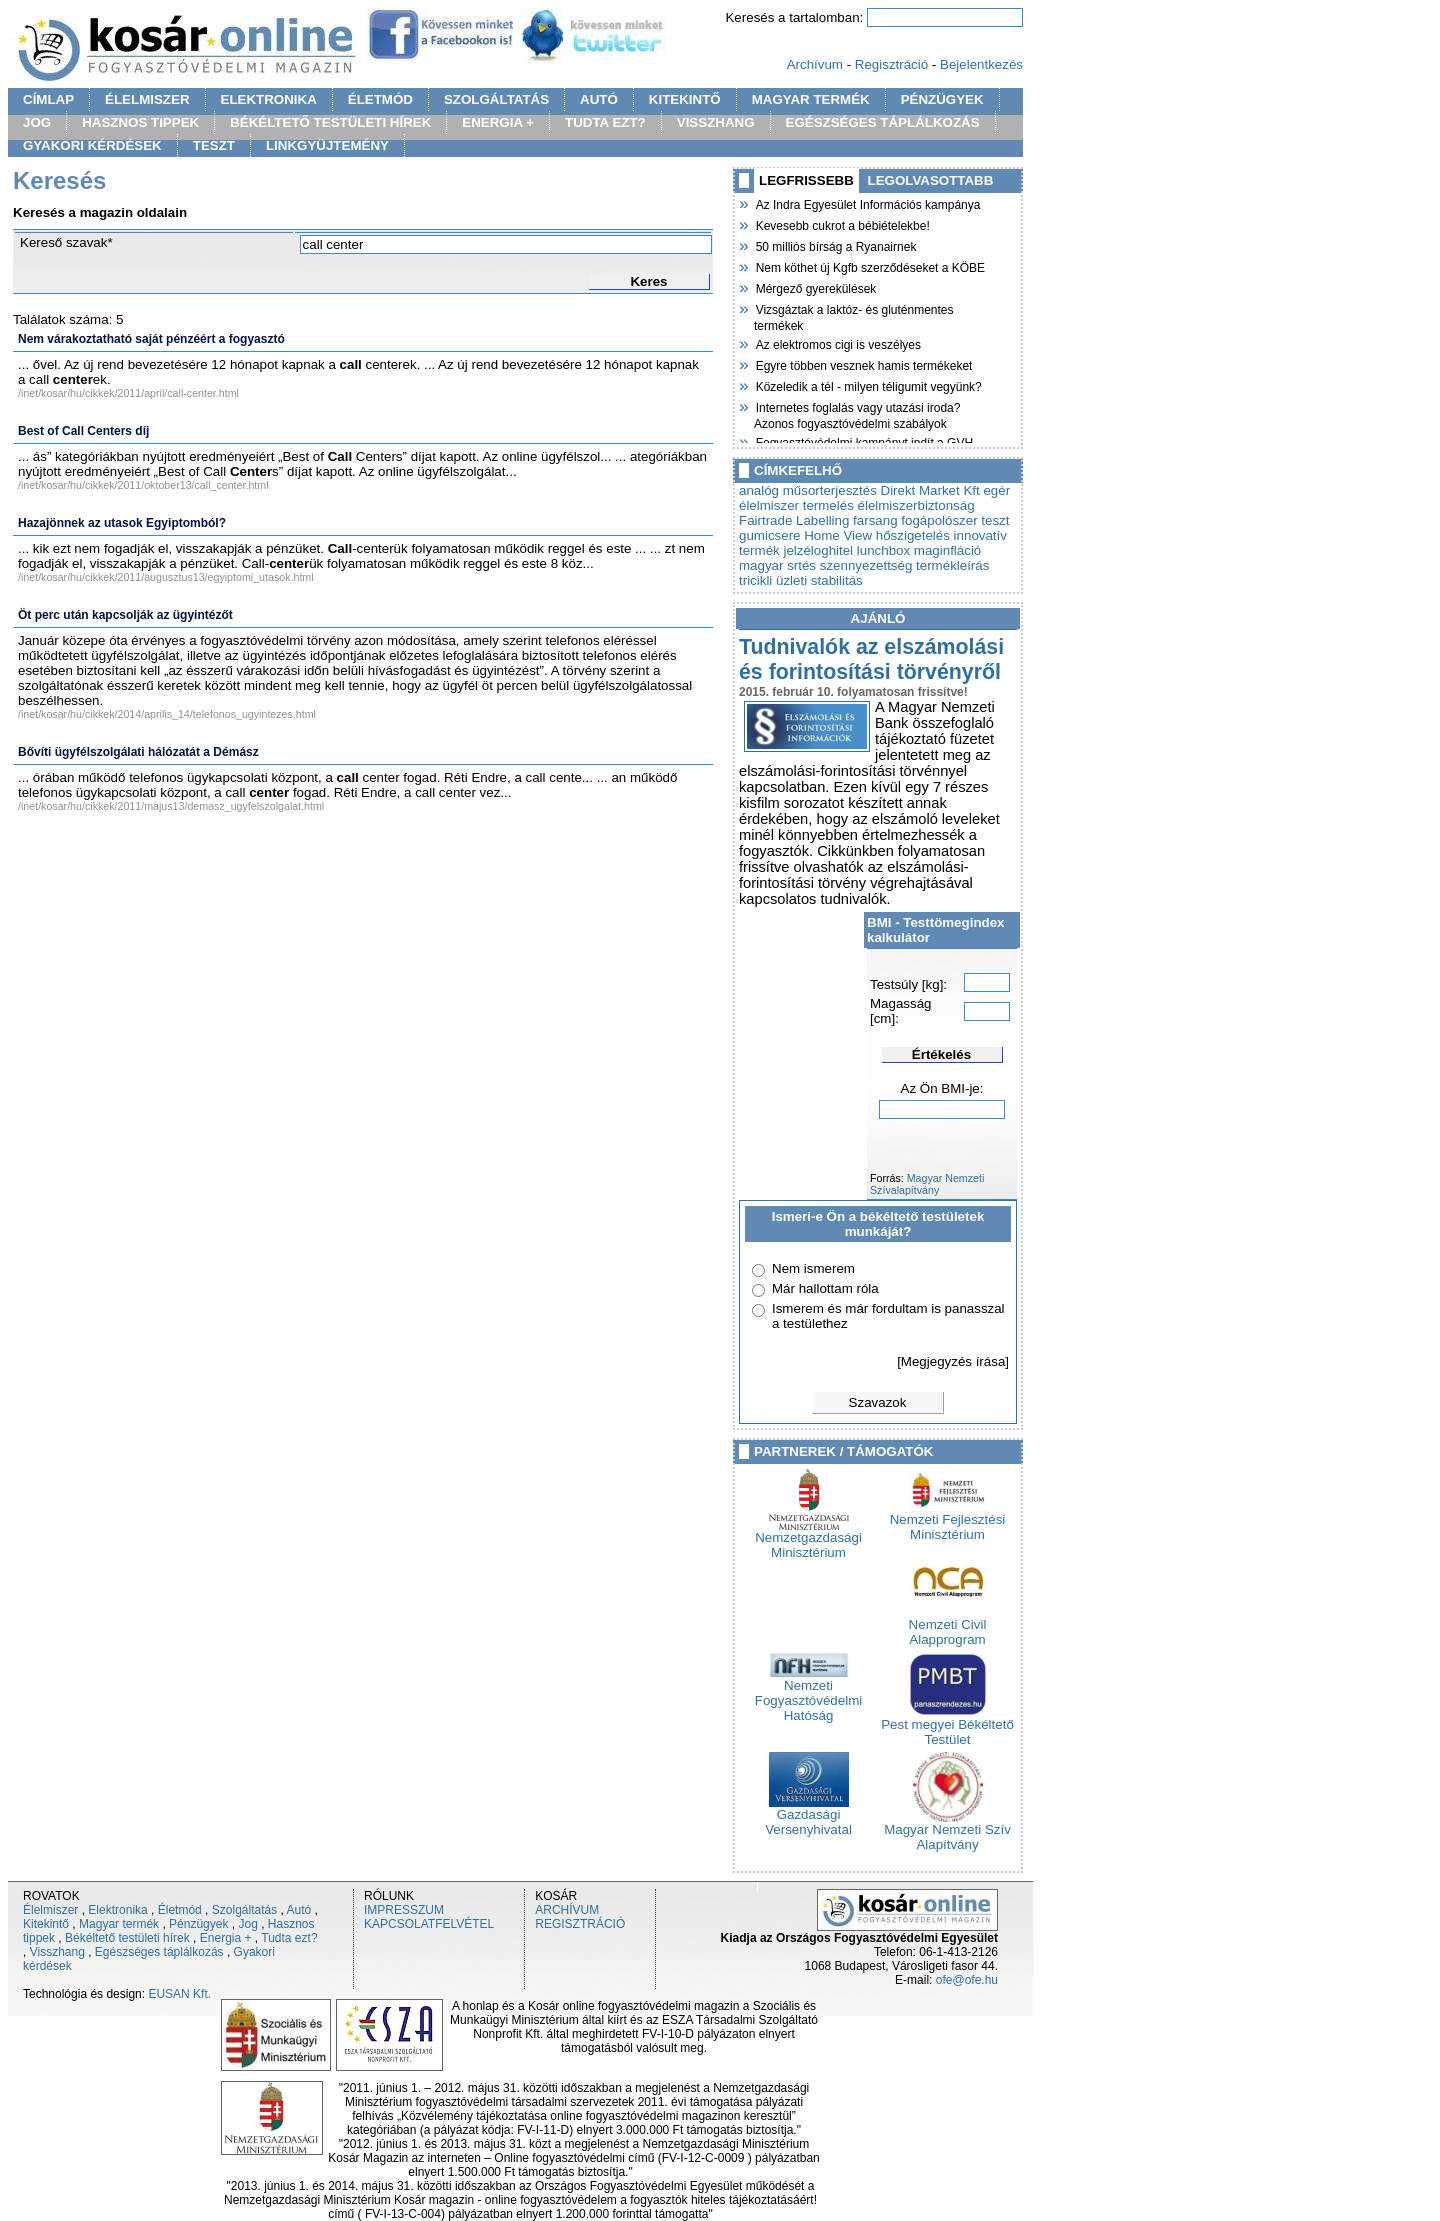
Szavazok (878, 1402)
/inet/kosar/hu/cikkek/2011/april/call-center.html (128, 393)
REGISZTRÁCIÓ (580, 1924)
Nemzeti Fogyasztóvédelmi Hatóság (808, 1694)
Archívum (815, 64)
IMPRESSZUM (404, 1910)
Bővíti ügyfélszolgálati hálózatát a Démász (138, 752)
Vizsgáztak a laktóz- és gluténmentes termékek (854, 315)
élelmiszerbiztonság (916, 505)
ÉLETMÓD (380, 99)
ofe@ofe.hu (967, 1980)
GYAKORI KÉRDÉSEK (92, 145)
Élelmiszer (50, 1910)
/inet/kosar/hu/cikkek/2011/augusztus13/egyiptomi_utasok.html (166, 577)
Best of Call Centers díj (83, 431)
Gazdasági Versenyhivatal (808, 1816)
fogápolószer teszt (955, 520)
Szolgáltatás (244, 1910)
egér (996, 490)
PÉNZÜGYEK (942, 99)
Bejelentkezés (981, 64)
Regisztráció (891, 64)
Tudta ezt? (289, 1938)
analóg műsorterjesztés (808, 490)
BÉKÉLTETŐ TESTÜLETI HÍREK (330, 122)
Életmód (180, 1910)
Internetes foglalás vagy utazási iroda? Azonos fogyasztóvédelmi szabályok (857, 413)
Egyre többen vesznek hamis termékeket (863, 364)
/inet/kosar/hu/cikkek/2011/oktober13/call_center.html (143, 485)
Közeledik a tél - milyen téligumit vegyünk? (868, 385)
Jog (247, 1924)
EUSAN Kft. (179, 1994)
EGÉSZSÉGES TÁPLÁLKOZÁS (883, 122)
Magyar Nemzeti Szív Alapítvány (947, 1831)
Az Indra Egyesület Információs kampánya (867, 203)
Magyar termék (119, 1924)
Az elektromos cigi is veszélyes (837, 343)
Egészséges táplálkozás (159, 1952)
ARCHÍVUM (567, 1910)
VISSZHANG (716, 122)
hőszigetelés (913, 535)
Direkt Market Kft (930, 490)
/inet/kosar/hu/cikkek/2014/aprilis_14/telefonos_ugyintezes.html (167, 714)
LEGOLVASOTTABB (931, 180)
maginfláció (947, 550)
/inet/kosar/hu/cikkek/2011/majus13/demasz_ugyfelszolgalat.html (171, 806)
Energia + (226, 1938)
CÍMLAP (48, 99)
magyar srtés (777, 565)
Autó (299, 1910)
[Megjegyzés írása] (953, 1361)
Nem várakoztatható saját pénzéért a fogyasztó (151, 339)
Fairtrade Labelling (794, 520)
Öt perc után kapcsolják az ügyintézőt (125, 615)
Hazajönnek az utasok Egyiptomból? (122, 523)
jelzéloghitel (818, 550)
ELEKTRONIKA (269, 99)
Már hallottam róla (825, 1288)
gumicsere (769, 535)
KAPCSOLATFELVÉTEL (429, 1924)
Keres (648, 281)
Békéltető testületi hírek (127, 1938)
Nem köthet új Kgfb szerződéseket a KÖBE (869, 266)
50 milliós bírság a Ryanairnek (835, 245)
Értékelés (941, 1054)
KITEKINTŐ (685, 99)
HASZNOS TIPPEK (140, 122)
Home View (838, 535)
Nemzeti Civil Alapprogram (948, 1626)
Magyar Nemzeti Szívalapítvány (927, 1184)
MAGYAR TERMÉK (811, 99)
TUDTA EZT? (605, 122)
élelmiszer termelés (796, 505)
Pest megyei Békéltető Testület (947, 1726)
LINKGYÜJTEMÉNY (327, 145)
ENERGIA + (498, 122)
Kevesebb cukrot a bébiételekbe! (842, 224)
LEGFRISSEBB (806, 180)
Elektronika (117, 1910)
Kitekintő (46, 1924)
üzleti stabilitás (819, 580)
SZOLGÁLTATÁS (496, 99)
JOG (37, 122)
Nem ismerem (813, 1268)
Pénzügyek (198, 1924)
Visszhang (57, 1952)
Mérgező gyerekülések (815, 287)
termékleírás (952, 565)
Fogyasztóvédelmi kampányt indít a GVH (863, 441)
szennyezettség (866, 565)
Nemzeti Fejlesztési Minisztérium (948, 1521)
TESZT (214, 145)
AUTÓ (599, 99)
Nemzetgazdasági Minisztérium (808, 1539)
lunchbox (883, 550)
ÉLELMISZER (147, 99)
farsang (875, 520)
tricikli (755, 580)
